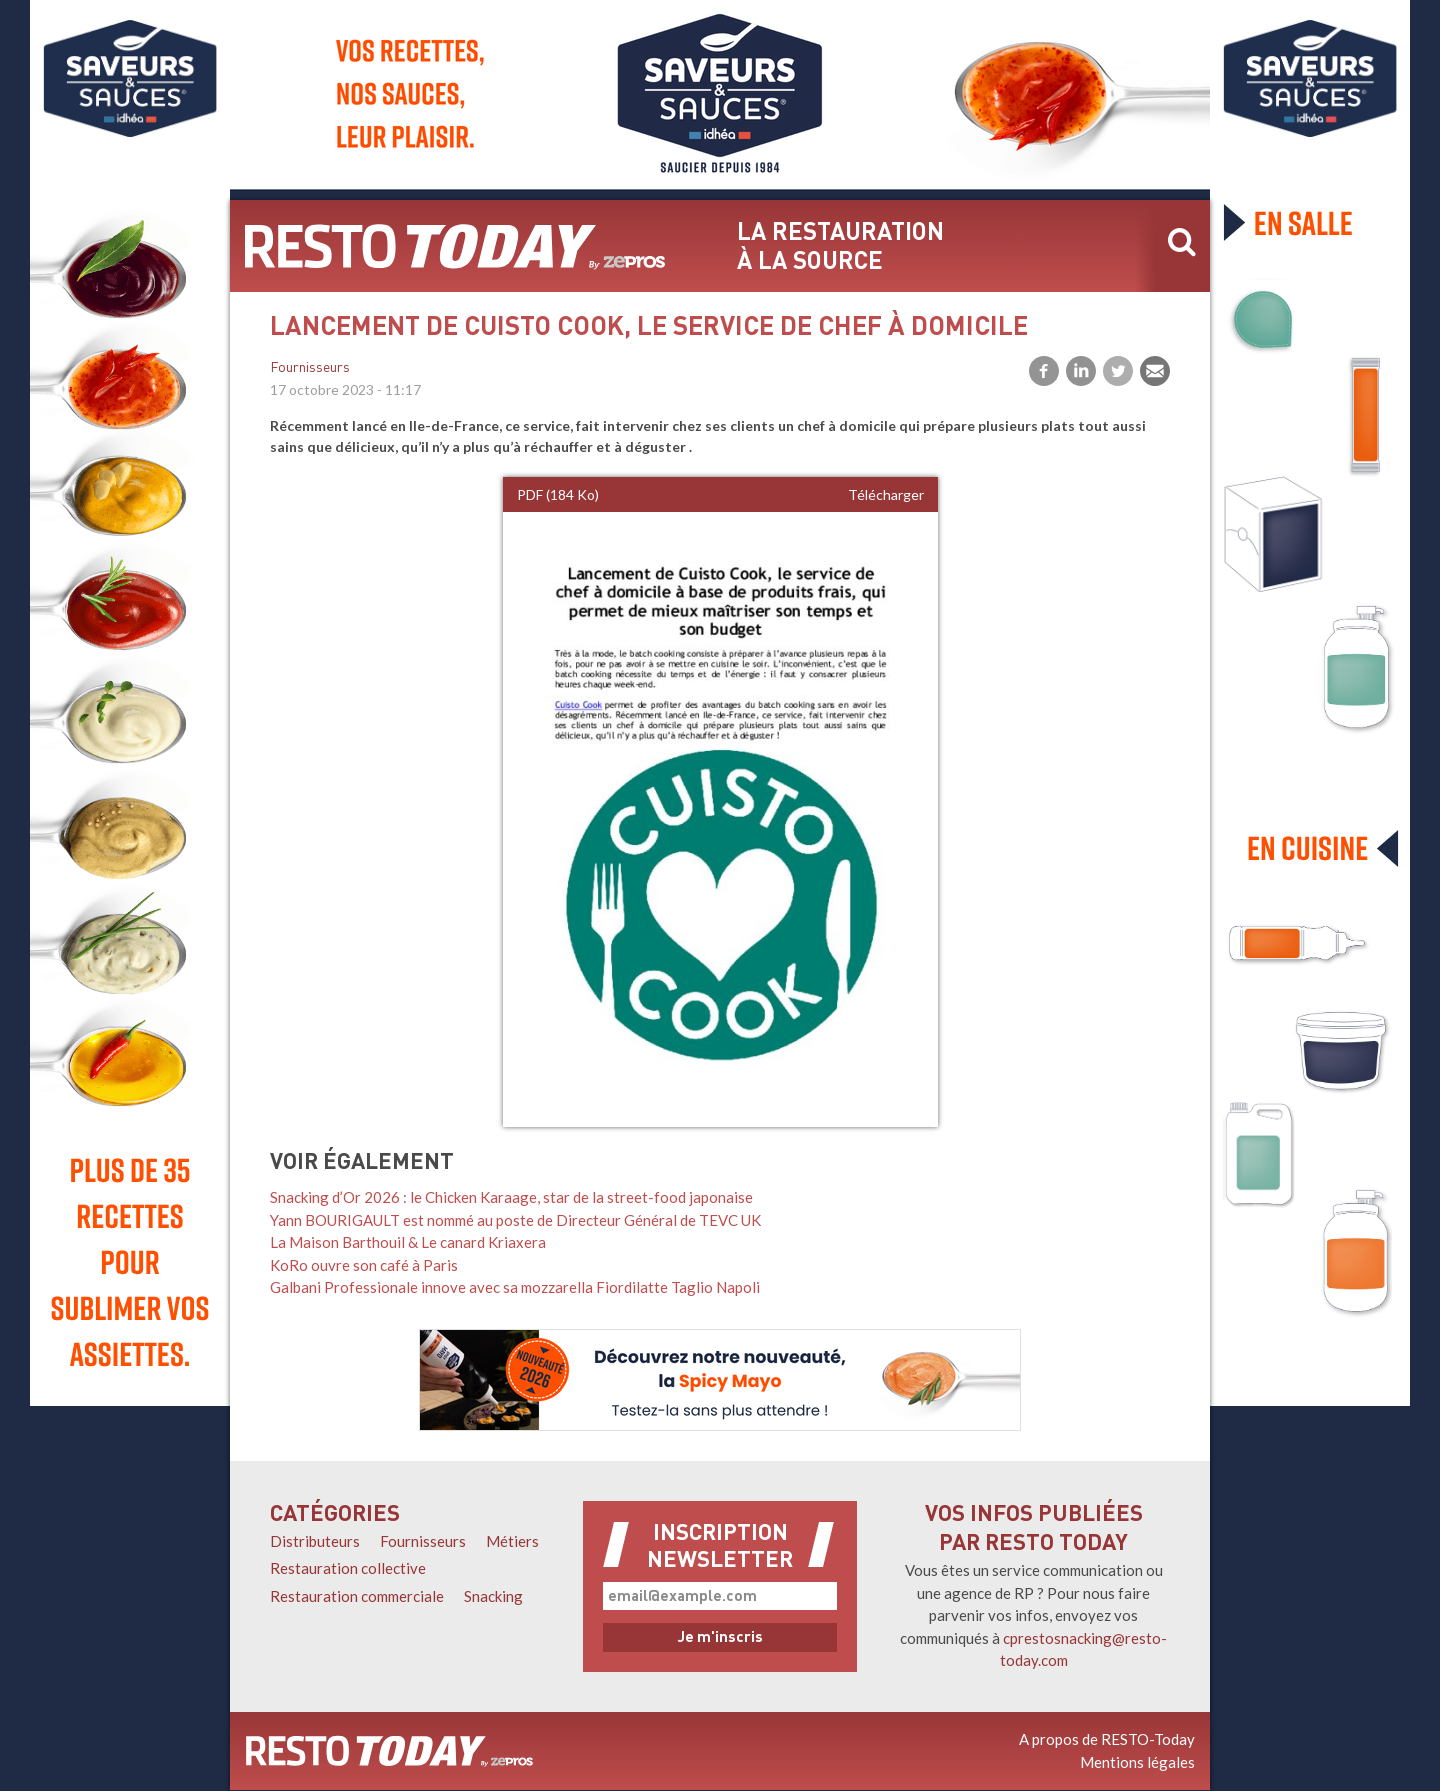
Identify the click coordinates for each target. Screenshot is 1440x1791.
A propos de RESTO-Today (1107, 1739)
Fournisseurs (310, 368)
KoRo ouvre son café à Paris (364, 1265)
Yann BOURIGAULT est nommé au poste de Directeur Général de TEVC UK (515, 1220)
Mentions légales (1137, 1762)
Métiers (512, 1541)
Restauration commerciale (357, 1596)
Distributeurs (315, 1541)
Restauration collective (348, 1568)
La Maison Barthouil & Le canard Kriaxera (408, 1242)
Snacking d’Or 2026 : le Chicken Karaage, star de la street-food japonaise (511, 1197)
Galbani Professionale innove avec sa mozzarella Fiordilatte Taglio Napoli (515, 1287)
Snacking (493, 1596)
